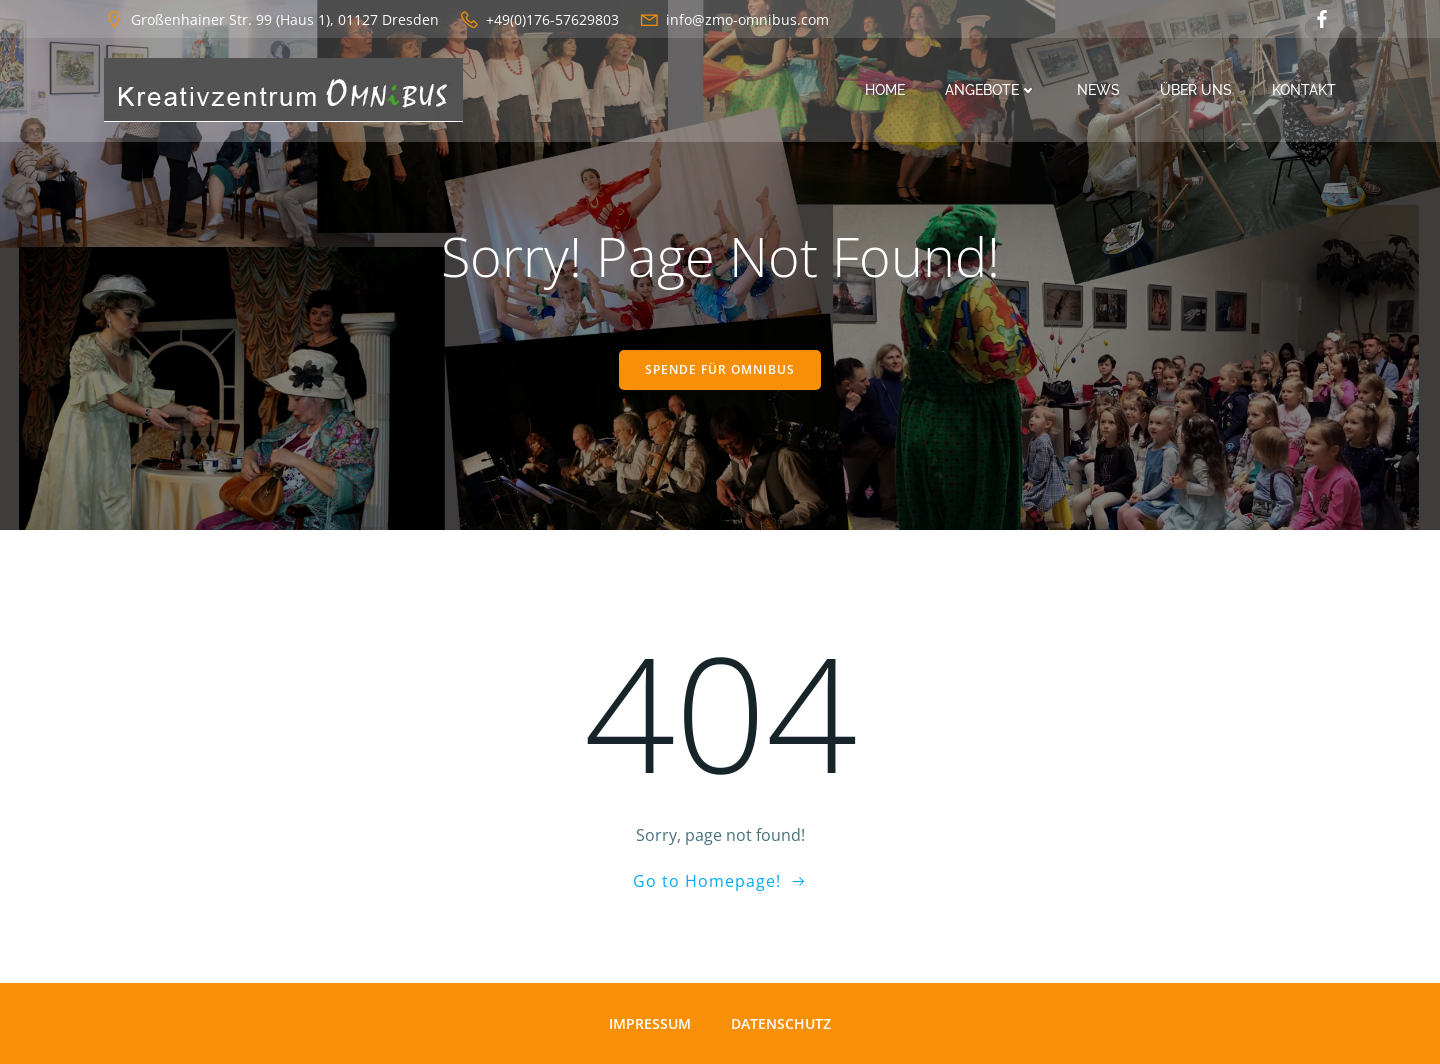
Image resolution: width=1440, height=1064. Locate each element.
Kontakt (1304, 90)
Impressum (650, 1023)
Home (885, 90)
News (1098, 90)
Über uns (1196, 90)
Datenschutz (781, 1023)
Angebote (991, 90)
